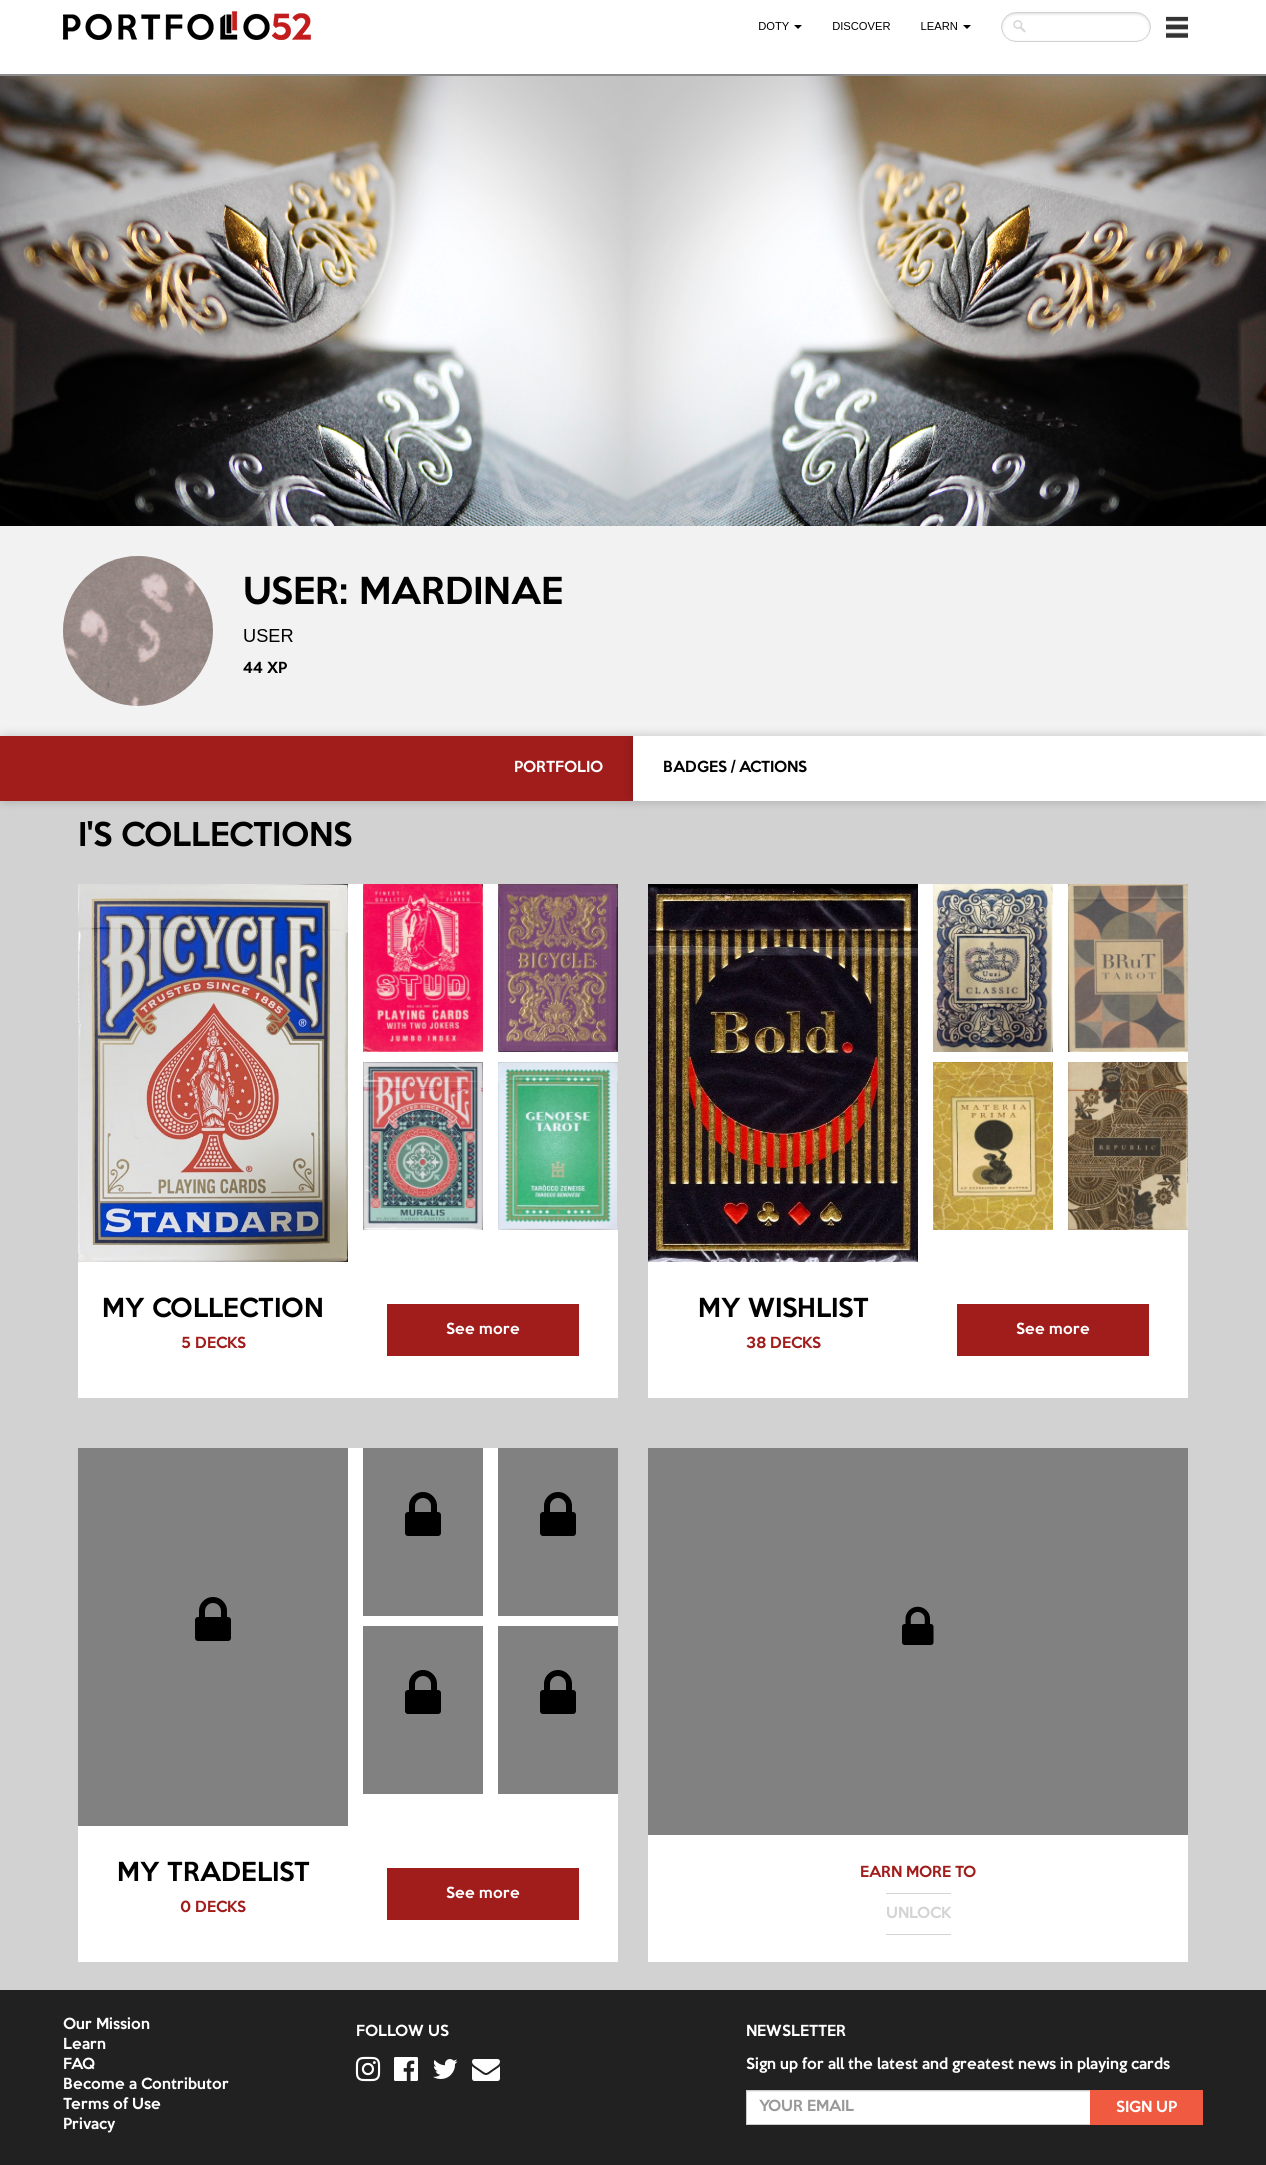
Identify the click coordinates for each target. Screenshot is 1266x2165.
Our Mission (106, 2025)
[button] (1177, 27)
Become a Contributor (146, 2085)
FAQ (79, 2065)
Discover (861, 26)
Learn (84, 2045)
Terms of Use (112, 2105)
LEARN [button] (946, 26)
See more (483, 1330)
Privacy (89, 2125)
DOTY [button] (780, 26)
